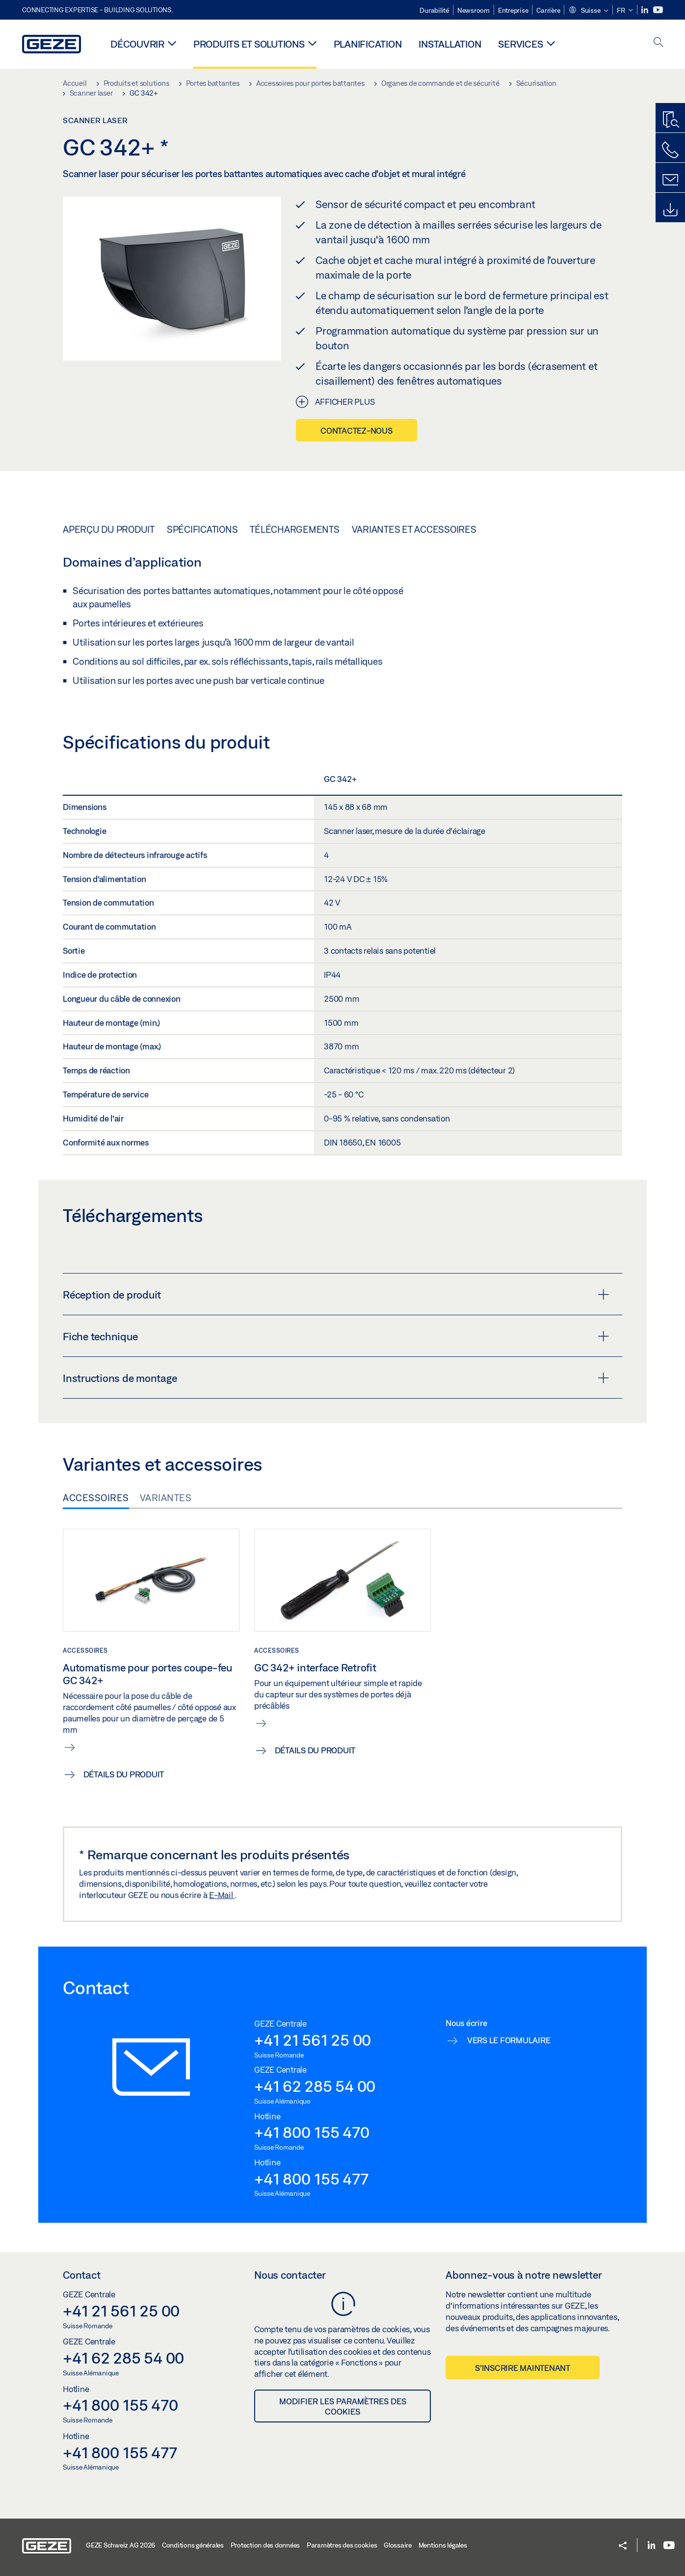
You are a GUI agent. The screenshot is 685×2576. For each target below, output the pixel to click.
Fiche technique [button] (336, 1336)
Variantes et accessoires (414, 529)
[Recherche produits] (670, 120)
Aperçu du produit (109, 529)
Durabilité (434, 10)
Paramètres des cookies (342, 2545)
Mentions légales (443, 2545)
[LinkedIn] (645, 10)
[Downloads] (670, 210)
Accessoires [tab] (96, 1497)
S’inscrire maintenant (522, 2367)
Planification (368, 44)
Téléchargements (294, 529)
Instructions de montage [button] (336, 1378)
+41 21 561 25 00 (312, 2040)
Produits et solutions (249, 44)
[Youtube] (658, 10)
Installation (450, 44)
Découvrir (137, 44)
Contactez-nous (356, 430)
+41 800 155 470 (311, 2132)
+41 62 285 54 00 (314, 2086)
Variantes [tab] (166, 1497)
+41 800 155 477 (311, 2178)
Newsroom (473, 10)
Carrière (548, 10)
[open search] (658, 42)
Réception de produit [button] (336, 1295)
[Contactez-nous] (670, 150)
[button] (588, 11)
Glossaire (398, 2545)
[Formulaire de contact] (670, 180)
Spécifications (202, 529)
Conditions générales (193, 2545)
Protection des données (265, 2545)
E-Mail (222, 1894)
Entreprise (513, 10)
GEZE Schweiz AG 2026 (120, 2545)
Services (520, 44)
